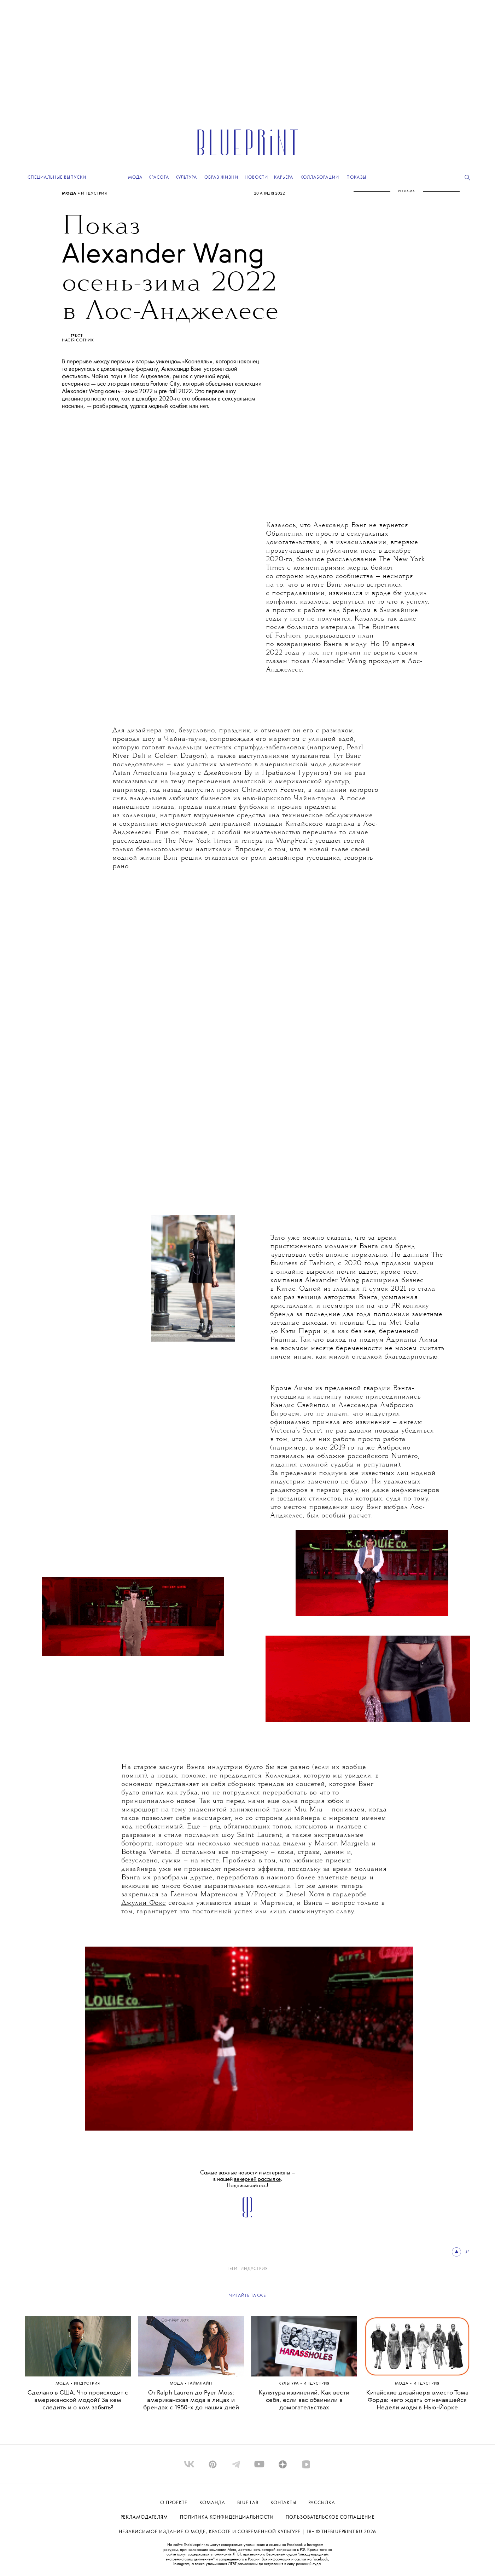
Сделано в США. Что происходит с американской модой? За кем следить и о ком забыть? (78, 2400)
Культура (289, 2384)
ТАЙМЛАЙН (200, 2384)
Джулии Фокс (143, 1903)
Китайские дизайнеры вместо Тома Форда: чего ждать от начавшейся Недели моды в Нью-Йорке (417, 2400)
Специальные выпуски (57, 177)
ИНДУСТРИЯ (94, 193)
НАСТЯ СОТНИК (78, 340)
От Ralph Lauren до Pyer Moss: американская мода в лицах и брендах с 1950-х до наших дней (191, 2400)
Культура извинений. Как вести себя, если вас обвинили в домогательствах (304, 2400)
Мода (70, 193)
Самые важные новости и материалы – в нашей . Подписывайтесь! (247, 2179)
